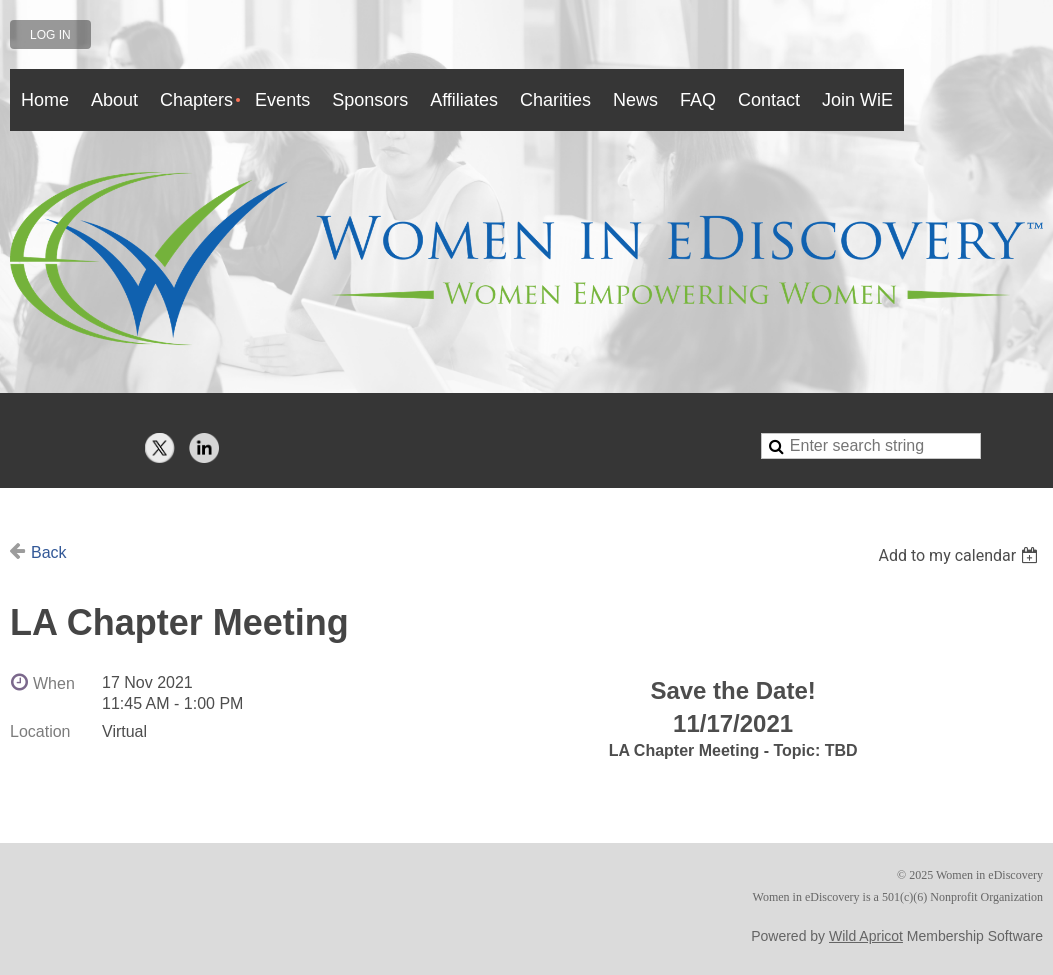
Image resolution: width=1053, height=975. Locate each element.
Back (49, 552)
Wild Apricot (866, 936)
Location (40, 731)
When (54, 683)
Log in (50, 35)
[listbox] (960, 555)
